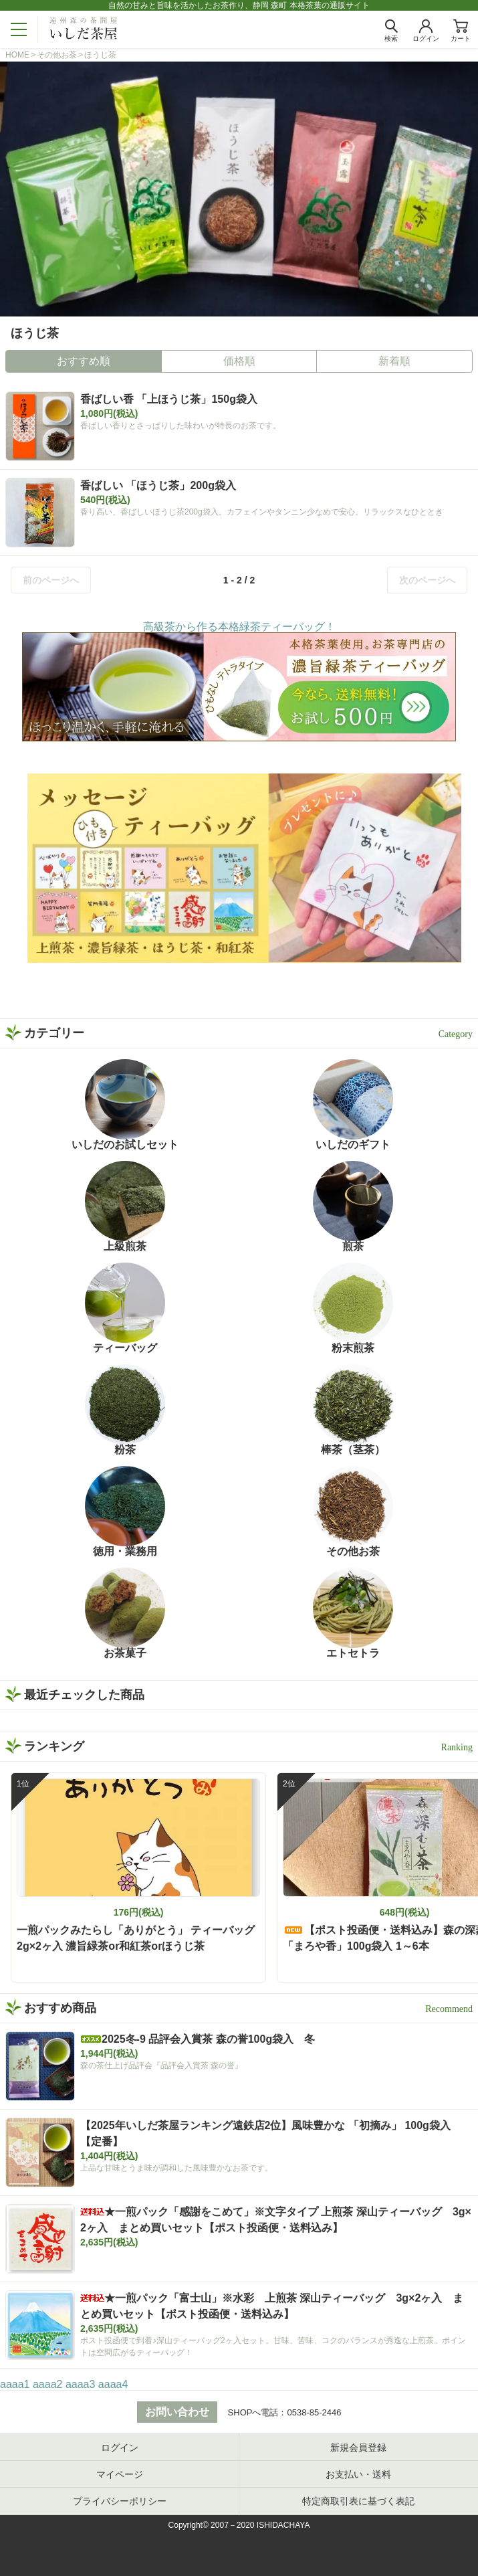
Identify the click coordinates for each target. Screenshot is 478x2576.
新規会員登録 (358, 2447)
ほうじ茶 (100, 55)
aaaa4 (113, 2384)
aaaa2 (48, 2384)
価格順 (239, 361)
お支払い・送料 (358, 2474)
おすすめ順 (83, 361)
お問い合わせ (177, 2411)
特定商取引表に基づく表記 (358, 2501)
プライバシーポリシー (119, 2501)
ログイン (119, 2447)
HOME (17, 55)
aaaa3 (81, 2384)
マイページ (119, 2474)
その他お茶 (57, 55)
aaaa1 (15, 2384)
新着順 (394, 361)
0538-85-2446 (314, 2412)
